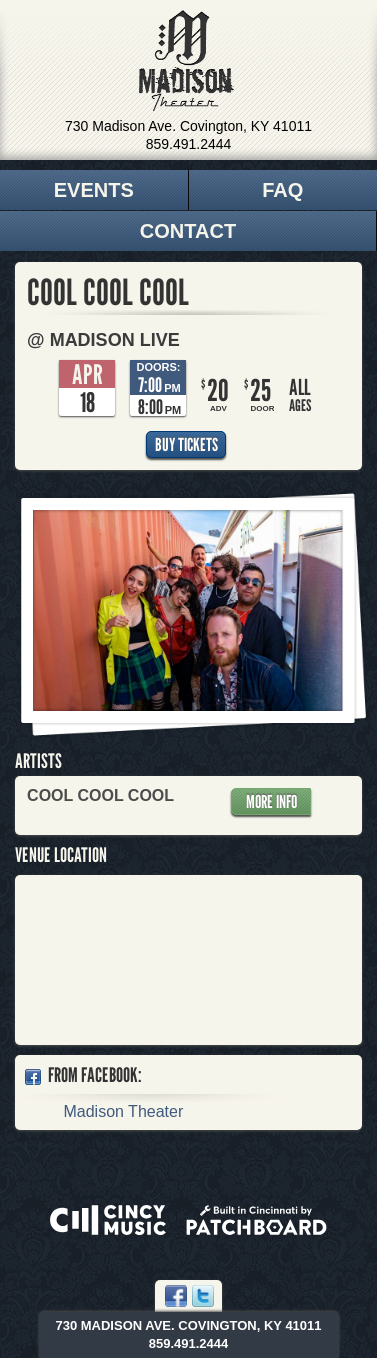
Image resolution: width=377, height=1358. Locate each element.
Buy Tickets (186, 444)
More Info (271, 801)
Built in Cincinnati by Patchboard (256, 1220)
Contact (188, 231)
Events (94, 190)
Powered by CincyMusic (108, 1220)
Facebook (176, 1296)
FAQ (282, 190)
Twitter (203, 1296)
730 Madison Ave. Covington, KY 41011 (188, 126)
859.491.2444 (189, 144)
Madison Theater (186, 61)
